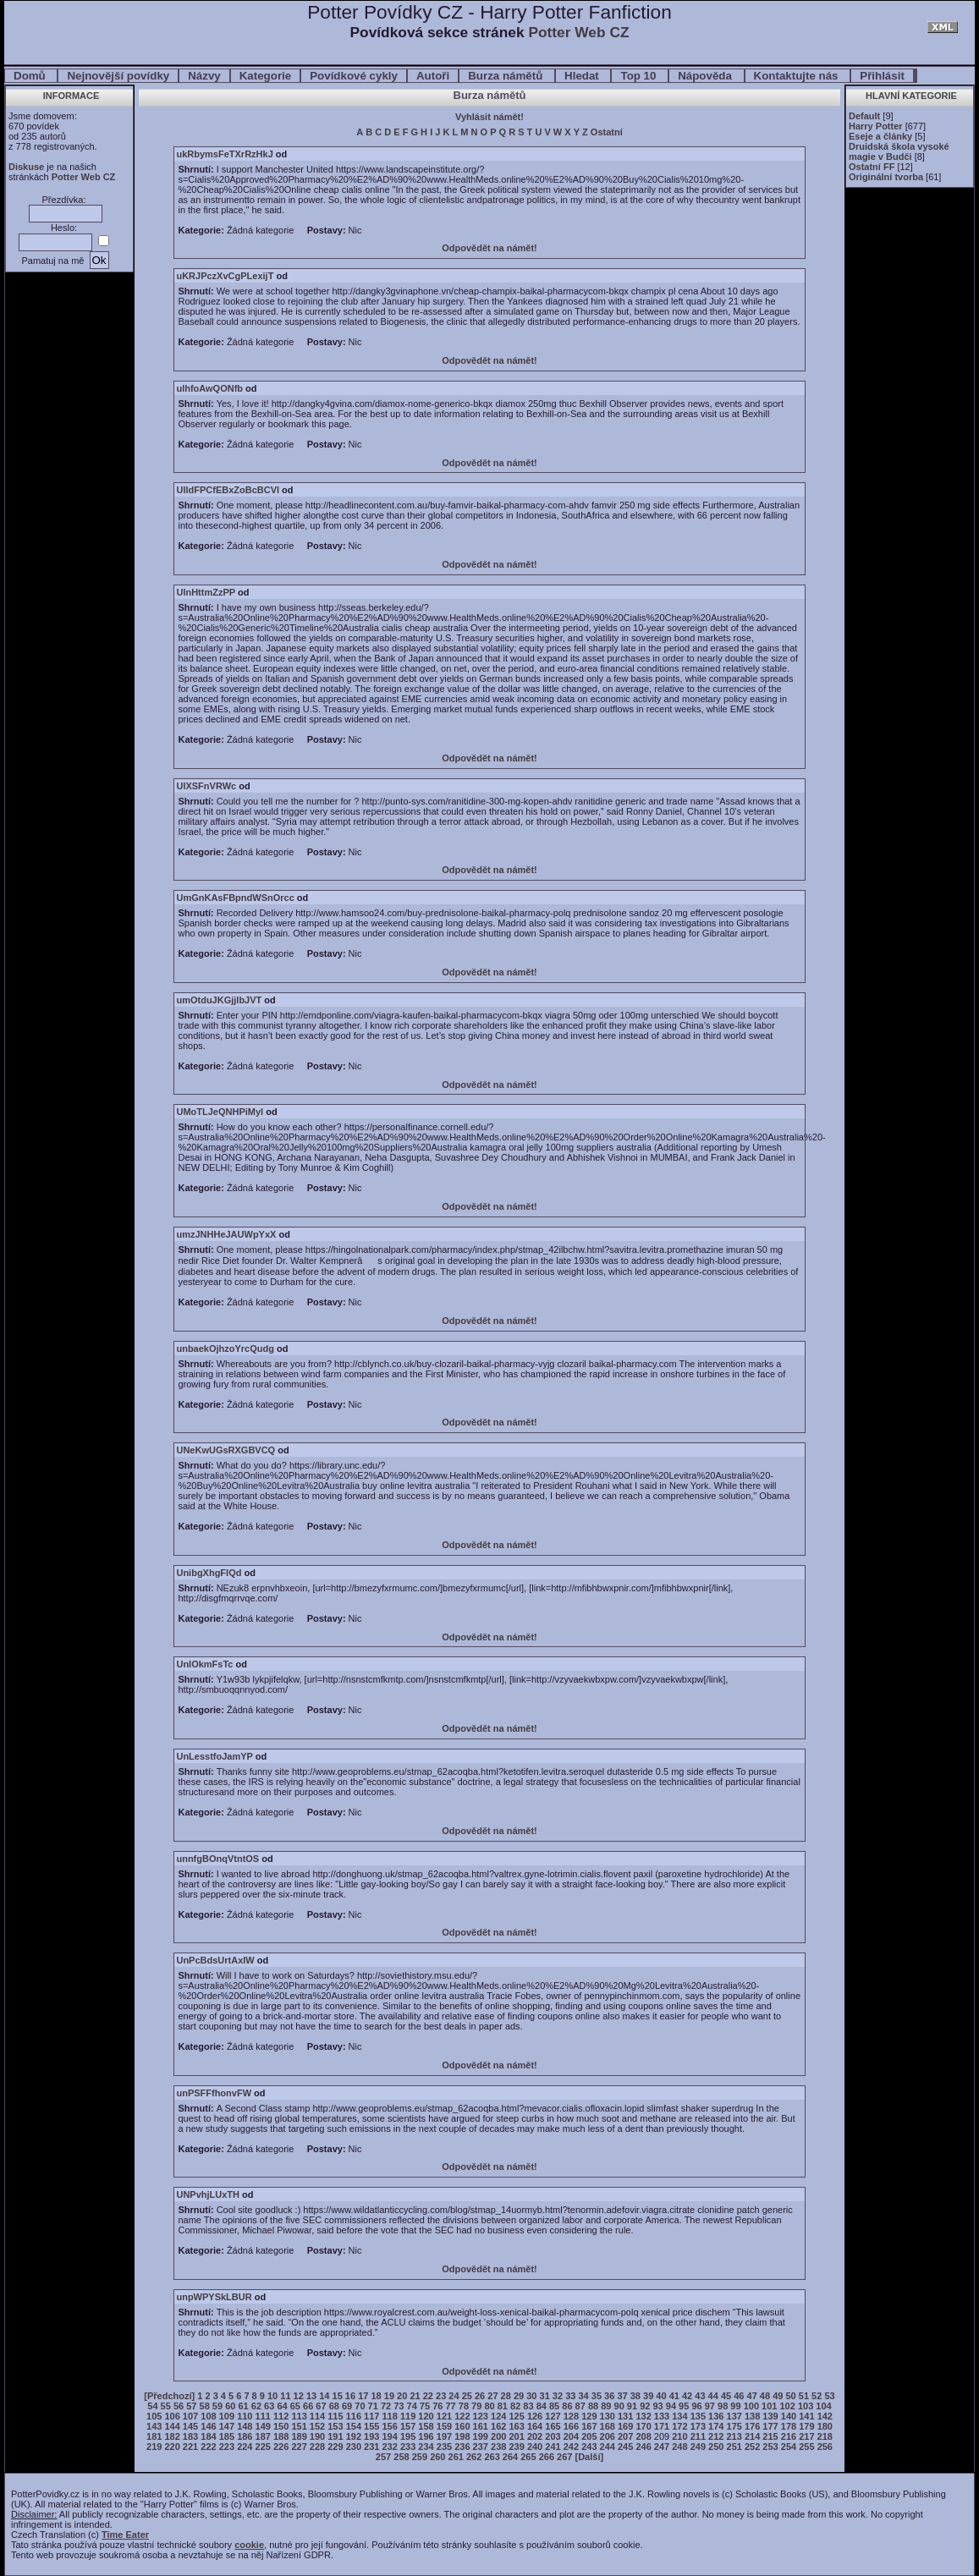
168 (607, 2426)
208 (643, 2436)
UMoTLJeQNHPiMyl (219, 1112)
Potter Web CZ (578, 32)
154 (353, 2426)
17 (363, 2396)
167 (589, 2426)
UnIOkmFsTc (204, 1664)
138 (752, 2416)
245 (625, 2446)
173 (698, 2426)
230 (353, 2446)
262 (473, 2457)
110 (244, 2416)
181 (154, 2436)
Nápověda (706, 75)
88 (593, 2406)
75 (425, 2406)
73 (398, 2406)
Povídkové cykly (354, 75)
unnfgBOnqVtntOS (217, 1859)
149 (263, 2426)
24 (453, 2396)
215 (770, 2436)
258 (401, 2457)
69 (347, 2406)
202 (534, 2436)
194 (390, 2436)
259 (419, 2457)
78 (464, 2406)
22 (428, 2396)
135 (698, 2416)
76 (437, 2406)
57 (191, 2406)
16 (350, 2396)
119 (407, 2416)
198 (462, 2436)
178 (788, 2426)
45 (726, 2396)
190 (317, 2436)
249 (698, 2446)
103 (805, 2406)
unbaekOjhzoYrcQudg (225, 1348)
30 (531, 2396)
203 (552, 2436)
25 (467, 2396)
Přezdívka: (64, 200)
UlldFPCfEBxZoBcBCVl (227, 490)
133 (661, 2416)
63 (269, 2406)
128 (571, 2416)
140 (788, 2416)
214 (752, 2436)
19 (389, 2396)
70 (360, 2406)
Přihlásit (882, 75)
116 (353, 2416)
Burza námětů (507, 75)
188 (281, 2436)
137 (734, 2416)
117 (371, 2416)
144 (171, 2426)
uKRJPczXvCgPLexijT (224, 276)
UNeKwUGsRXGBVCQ (225, 1450)
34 (583, 2396)
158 (425, 2426)
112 (281, 2416)
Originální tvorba (886, 177)
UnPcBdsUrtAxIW (215, 1960)
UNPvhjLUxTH (207, 2194)
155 (371, 2426)
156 (390, 2426)
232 (390, 2446)
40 (661, 2396)
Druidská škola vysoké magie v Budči (899, 151)
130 (607, 2416)
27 (492, 2396)
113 (298, 2416)
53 (829, 2396)
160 (462, 2426)
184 (208, 2436)
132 (643, 2416)
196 (425, 2436)
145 (190, 2426)
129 (589, 2416)
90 (619, 2406)
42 (687, 2396)
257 (383, 2457)
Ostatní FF (871, 167)
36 (609, 2396)
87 (580, 2406)
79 (476, 2406)
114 (317, 2416)
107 (190, 2416)
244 (607, 2446)
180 (825, 2426)
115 (335, 2416)
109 (226, 2416)
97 (710, 2406)
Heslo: (64, 227)
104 (823, 2406)
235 (444, 2446)
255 (806, 2446)
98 (723, 2406)
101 (769, 2406)
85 (554, 2406)
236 (462, 2446)
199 (480, 2436)
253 (770, 2446)
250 (715, 2446)
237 (480, 2446)
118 (390, 2416)
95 (684, 2406)
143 (154, 2426)
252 (752, 2446)
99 (735, 2406)
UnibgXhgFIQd (208, 1573)
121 (444, 2416)
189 (298, 2436)
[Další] (589, 2457)
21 (415, 2396)
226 (281, 2446)
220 (171, 2446)
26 (480, 2396)
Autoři (432, 75)
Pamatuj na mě (52, 260)
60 (230, 2406)
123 (480, 2416)
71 (373, 2406)
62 (256, 2406)
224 (244, 2446)
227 (298, 2446)
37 (622, 2396)
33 (570, 2396)
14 (324, 2396)
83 (528, 2406)
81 (503, 2406)
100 (751, 2406)
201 (516, 2436)
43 (700, 2396)
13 (311, 2396)
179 (806, 2426)
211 (698, 2436)
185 (226, 2436)
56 (178, 2406)
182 (171, 2436)
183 (190, 2436)
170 (643, 2426)
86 (567, 2406)
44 (713, 2396)
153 (335, 2426)
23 (441, 2396)
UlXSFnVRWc (206, 786)
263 (491, 2457)
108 (208, 2416)
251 (734, 2446)
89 (606, 2406)
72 (386, 2406)
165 (552, 2426)
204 (571, 2436)
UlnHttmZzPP (205, 592)
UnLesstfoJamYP (214, 1756)
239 (516, 2446)
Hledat (583, 75)
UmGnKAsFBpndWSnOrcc (235, 898)
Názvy (204, 75)
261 (456, 2457)
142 (825, 2416)
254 (788, 2446)
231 (371, 2446)
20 (402, 2396)
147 (226, 2426)
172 (679, 2426)
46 (739, 2396)
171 (661, 2426)
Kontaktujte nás (798, 75)
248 (679, 2446)
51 (804, 2396)
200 (498, 2436)
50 (790, 2396)
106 (171, 2416)
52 (816, 2396)
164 (534, 2426)
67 (321, 2406)
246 (643, 2446)
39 (648, 2396)
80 (489, 2406)
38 (635, 2396)
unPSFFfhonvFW (213, 2093)
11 (285, 2396)
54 (152, 2406)
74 (412, 2406)
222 (208, 2446)
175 (734, 2426)
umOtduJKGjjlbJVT (218, 1000)
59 (217, 2406)
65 (295, 2406)
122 (462, 2416)
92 (645, 2406)
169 (625, 2426)
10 (272, 2396)
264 (510, 2457)
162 (498, 2426)
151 (298, 2426)
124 (498, 2416)
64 (282, 2406)
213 (734, 2436)
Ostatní (607, 132)
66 (308, 2406)
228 (317, 2446)
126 (534, 2416)
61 (243, 2406)
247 (661, 2446)
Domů (31, 75)
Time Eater (125, 2534)
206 (607, 2436)
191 (335, 2436)
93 (657, 2406)
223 (226, 2446)
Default (864, 116)
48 (765, 2396)
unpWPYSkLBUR (213, 2297)
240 (534, 2446)
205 (589, 2436)
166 (571, 2426)
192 (353, 2436)
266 (546, 2457)
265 (528, 2457)
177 (770, 2426)
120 (425, 2416)
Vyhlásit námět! (489, 117)
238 (498, 2446)
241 (552, 2446)
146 (208, 2426)
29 (519, 2396)
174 (715, 2426)
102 (787, 2406)
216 (788, 2436)
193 (371, 2436)
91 (632, 2406)
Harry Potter (876, 126)
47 (752, 2396)
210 (679, 2436)
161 (480, 2426)
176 (752, 2426)
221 (190, 2446)
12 (299, 2396)
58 (205, 2406)
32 (558, 2396)
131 (625, 2416)
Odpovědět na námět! (489, 248)
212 (715, 2436)
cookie (249, 2545)
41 (674, 2396)
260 (437, 2457)
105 (154, 2416)
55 (166, 2406)
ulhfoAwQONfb (209, 388)
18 (376, 2396)
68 (334, 2406)
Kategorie (265, 75)
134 (679, 2416)
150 (281, 2426)
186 (244, 2436)
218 (825, 2436)
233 (407, 2446)
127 (552, 2416)
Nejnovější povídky (118, 75)
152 (317, 2426)
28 (506, 2396)
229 (335, 2446)
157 (407, 2426)
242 (571, 2446)
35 (596, 2396)
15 (338, 2396)
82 (515, 2406)
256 (825, 2446)
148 (244, 2426)
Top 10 (639, 75)
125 (516, 2416)
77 (450, 2406)
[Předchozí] (169, 2396)
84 (541, 2406)
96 (696, 2406)
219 (154, 2446)
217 (806, 2436)
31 (545, 2396)
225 (263, 2446)
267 (564, 2457)
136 (715, 2416)
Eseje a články (880, 136)
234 (425, 2446)
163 (516, 2426)
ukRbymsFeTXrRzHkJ (224, 154)
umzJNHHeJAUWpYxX (226, 1234)
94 (671, 2406)
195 (407, 2436)
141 (806, 2416)
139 (770, 2416)
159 (444, 2426)
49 (778, 2396)
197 (444, 2436)
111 (263, 2416)
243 (589, 2446)
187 (263, 2436)
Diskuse (26, 167)
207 (625, 2436)
